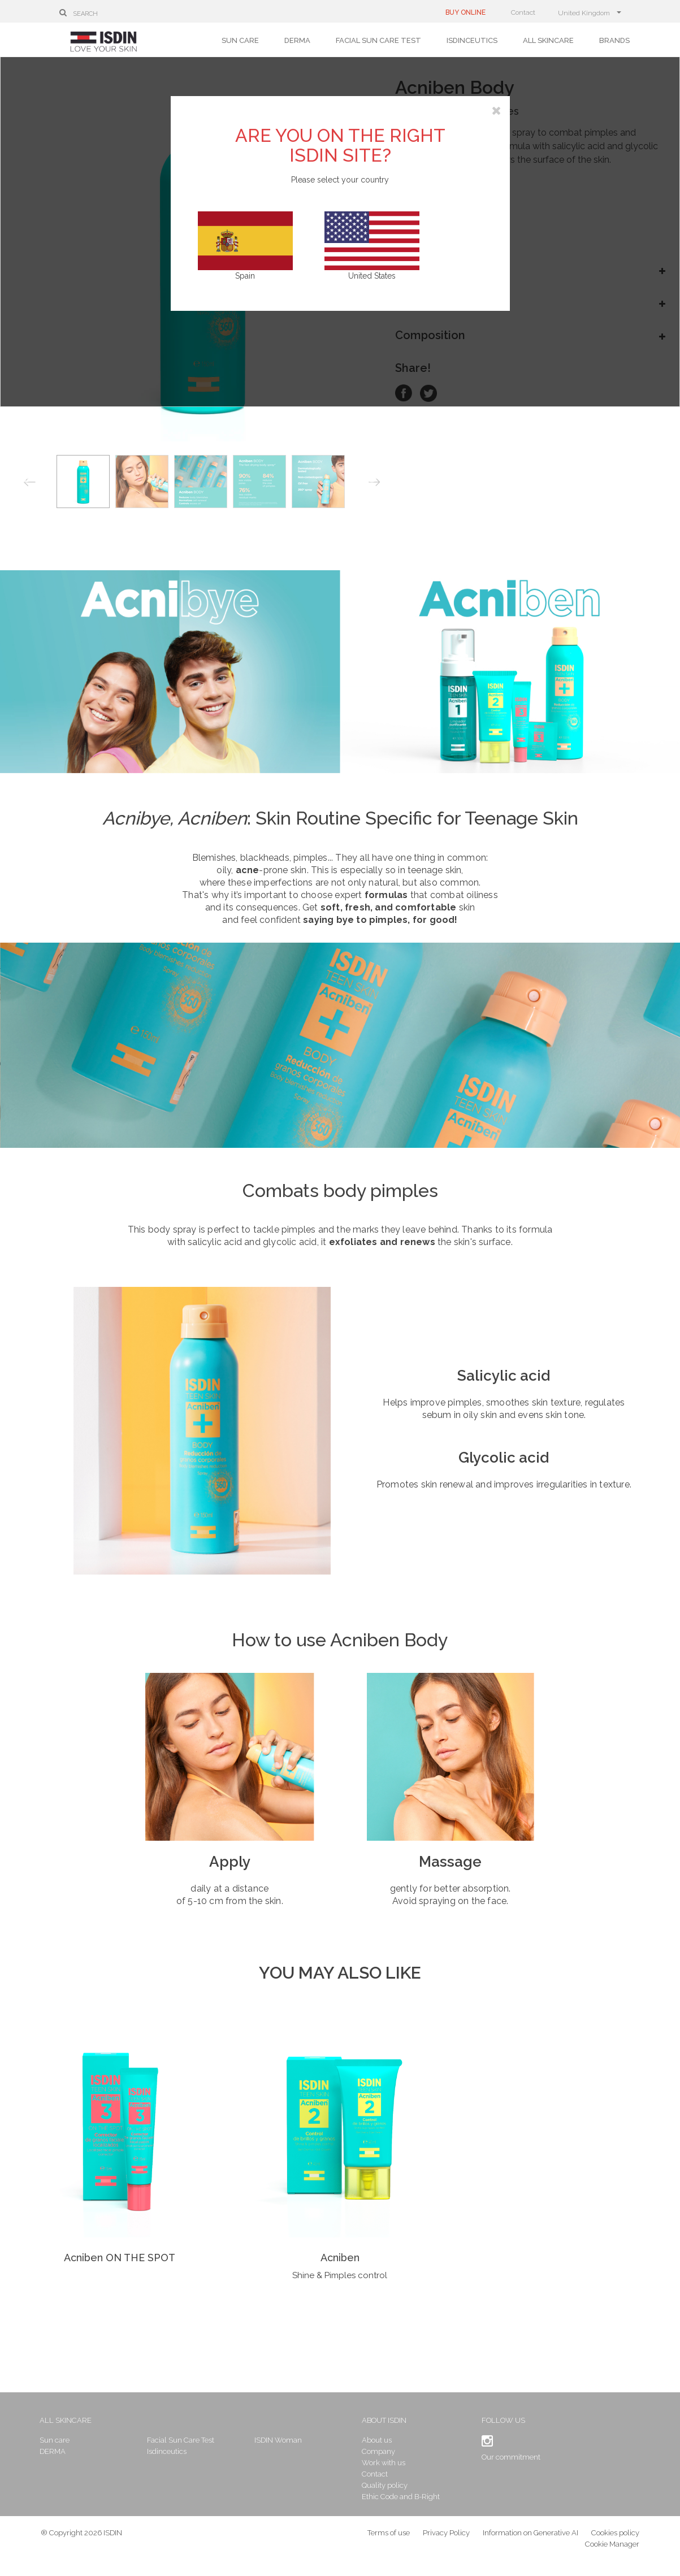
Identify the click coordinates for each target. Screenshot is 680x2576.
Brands (614, 40)
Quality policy (384, 2485)
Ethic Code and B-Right (400, 2496)
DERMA (297, 40)
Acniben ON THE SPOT (119, 2257)
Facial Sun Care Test (378, 40)
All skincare (548, 40)
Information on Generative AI (530, 2542)
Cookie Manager (612, 2553)
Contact (523, 12)
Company (378, 2451)
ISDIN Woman (286, 2440)
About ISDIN (383, 2420)
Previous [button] (30, 484)
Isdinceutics (472, 40)
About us (376, 2440)
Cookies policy (615, 2542)
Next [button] (376, 484)
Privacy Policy (446, 2542)
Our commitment (502, 2457)
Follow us (494, 2420)
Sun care (240, 40)
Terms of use (388, 2542)
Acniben (340, 2257)
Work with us (383, 2462)
